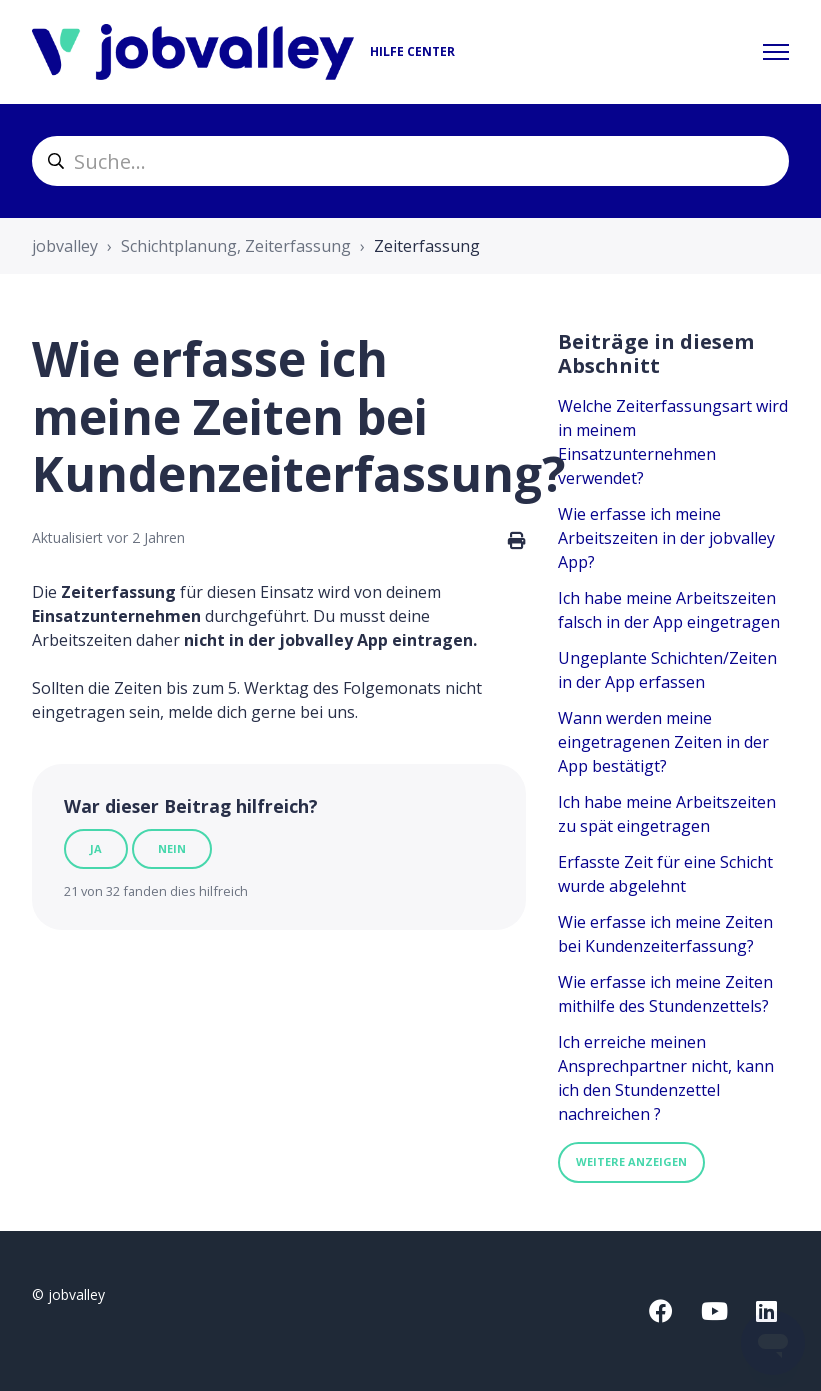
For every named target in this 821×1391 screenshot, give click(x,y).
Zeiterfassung (427, 246)
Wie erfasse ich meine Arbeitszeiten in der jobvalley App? (666, 538)
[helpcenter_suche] (410, 161)
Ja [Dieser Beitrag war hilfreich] (96, 848)
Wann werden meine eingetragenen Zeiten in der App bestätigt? (663, 742)
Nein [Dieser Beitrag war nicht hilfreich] (172, 848)
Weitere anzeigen (631, 1161)
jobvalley (65, 246)
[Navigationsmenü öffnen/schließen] (776, 52)
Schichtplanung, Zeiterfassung (236, 246)
